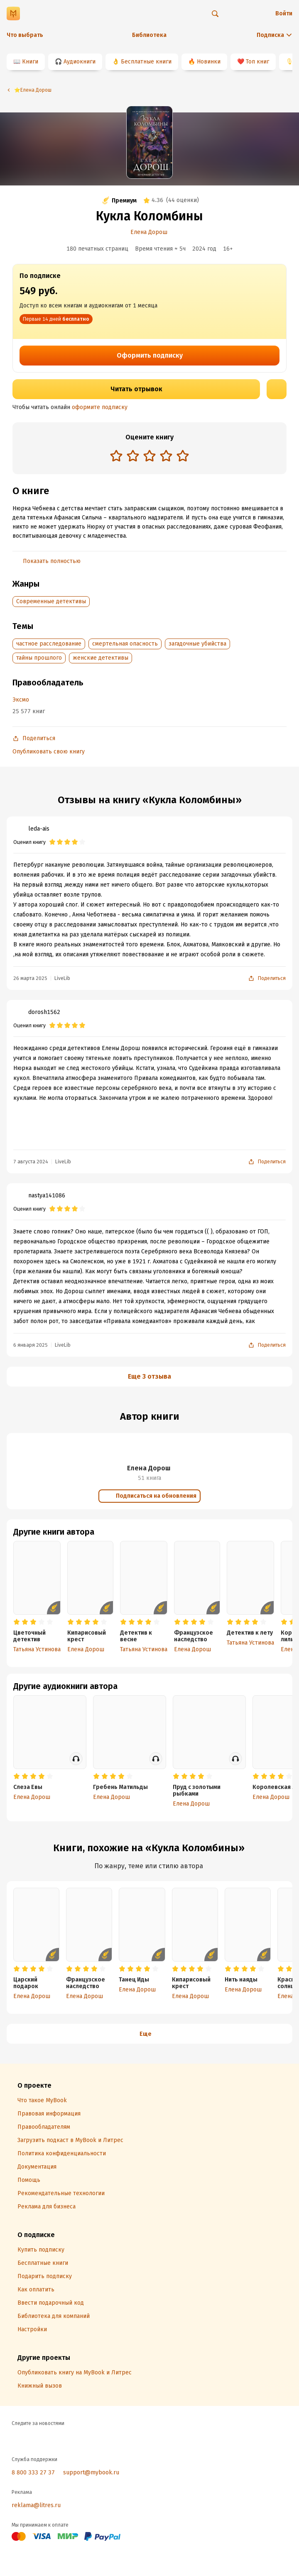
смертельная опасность (125, 643)
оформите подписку (99, 407)
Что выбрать (25, 35)
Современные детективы (51, 601)
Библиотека (149, 35)
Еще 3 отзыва (149, 1376)
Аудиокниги (80, 61)
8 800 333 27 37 (33, 2472)
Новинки (209, 61)
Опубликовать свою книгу (48, 751)
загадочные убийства (197, 643)
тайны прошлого (39, 657)
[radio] (116, 455)
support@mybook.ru (91, 2472)
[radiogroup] (149, 456)
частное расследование (48, 643)
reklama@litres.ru (36, 2505)
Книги (30, 61)
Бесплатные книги (146, 61)
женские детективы (100, 657)
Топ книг (257, 61)
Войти (283, 13)
